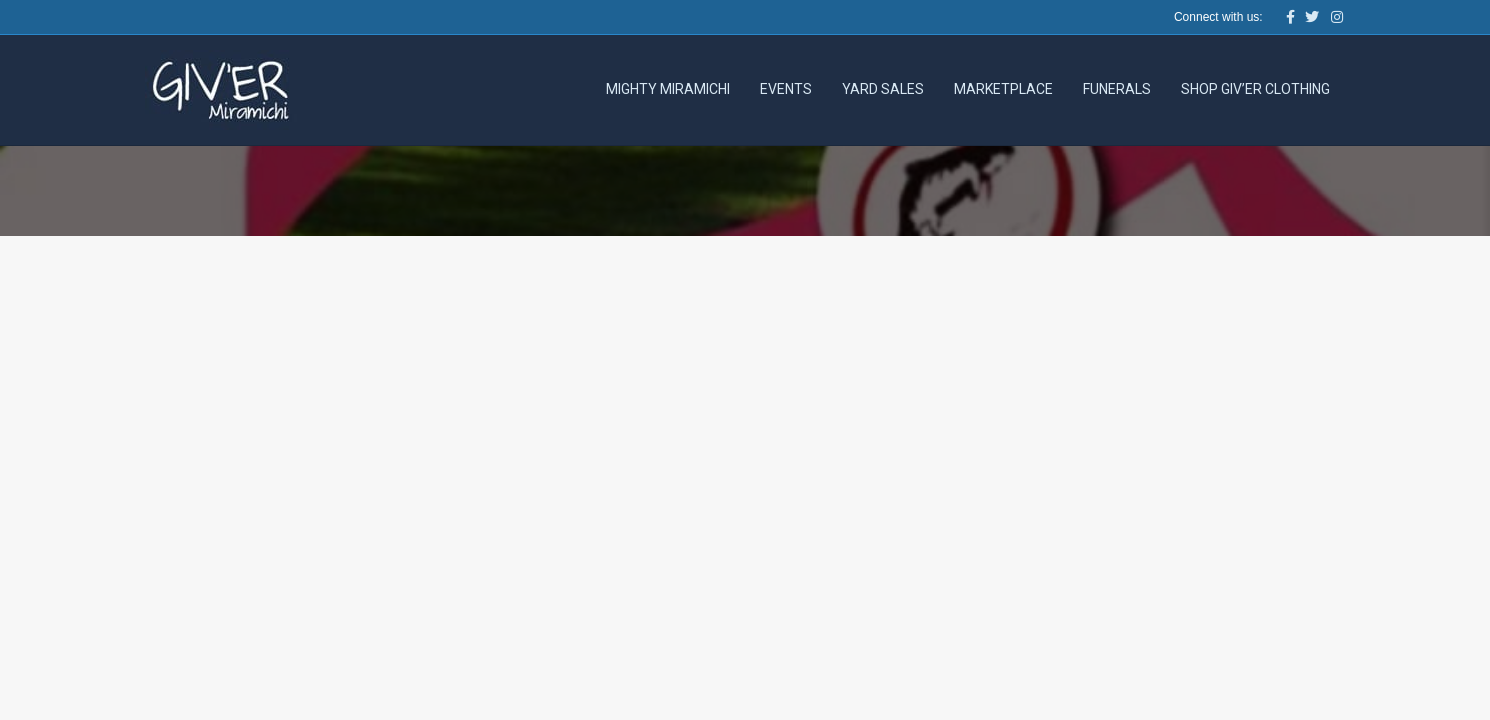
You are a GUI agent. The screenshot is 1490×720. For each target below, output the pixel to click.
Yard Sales (883, 89)
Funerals (1117, 89)
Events (786, 89)
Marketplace (1003, 89)
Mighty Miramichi (668, 89)
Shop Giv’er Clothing (1255, 89)
